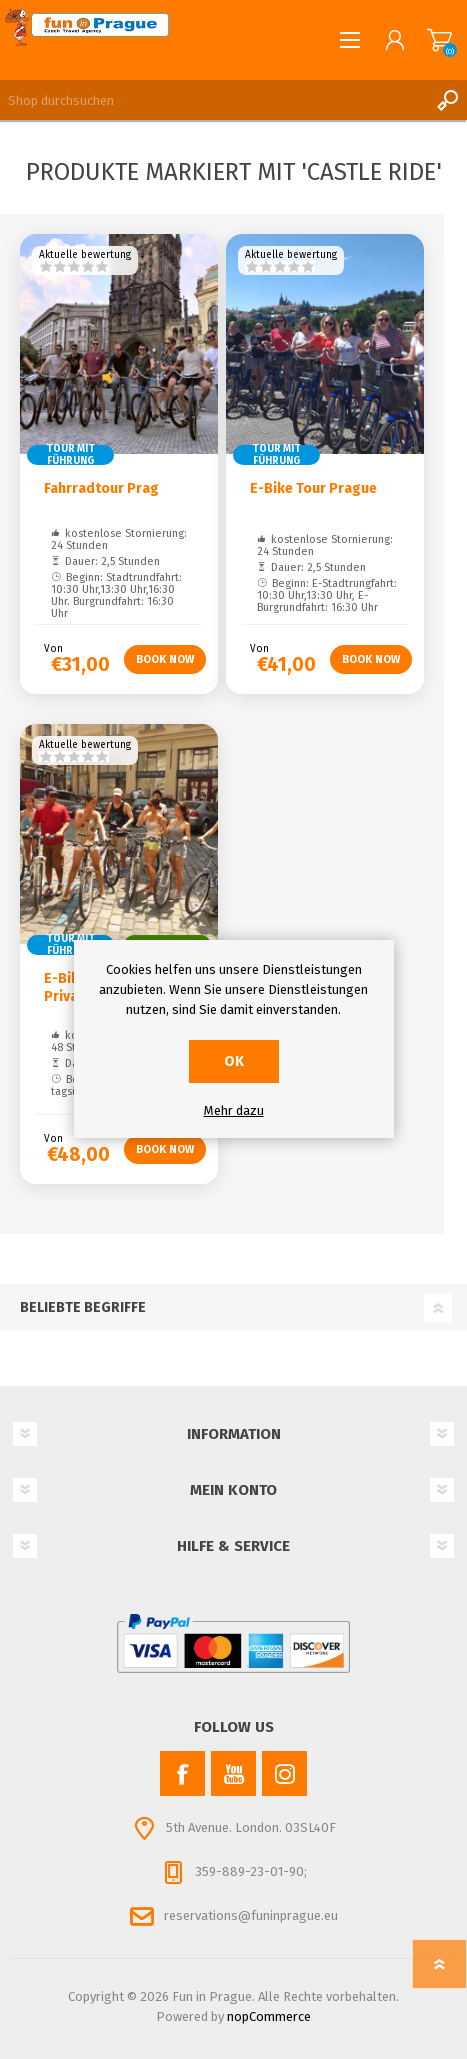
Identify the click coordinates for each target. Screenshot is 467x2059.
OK (234, 1061)
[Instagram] (284, 1773)
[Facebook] (182, 1773)
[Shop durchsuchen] (213, 100)
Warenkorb (439, 40)
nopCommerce (269, 2016)
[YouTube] (233, 1773)
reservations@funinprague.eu (251, 1915)
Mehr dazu (234, 1110)
